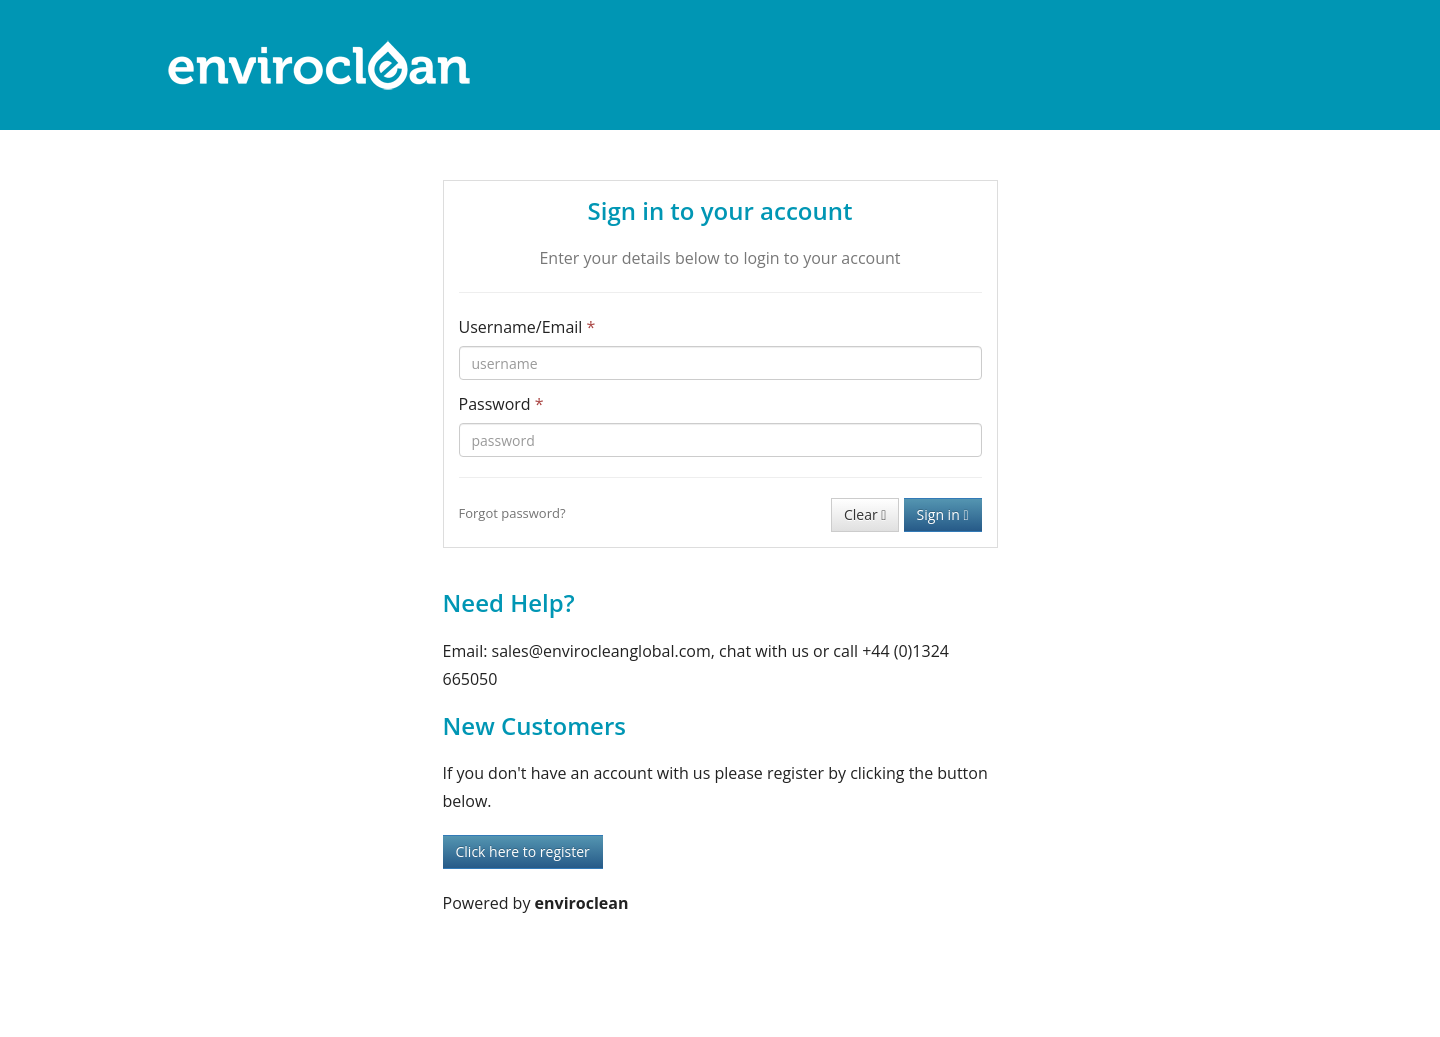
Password (501, 404)
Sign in (943, 514)
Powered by (536, 903)
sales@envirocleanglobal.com (601, 651)
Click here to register (523, 851)
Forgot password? (512, 513)
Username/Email (527, 327)
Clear (865, 514)
